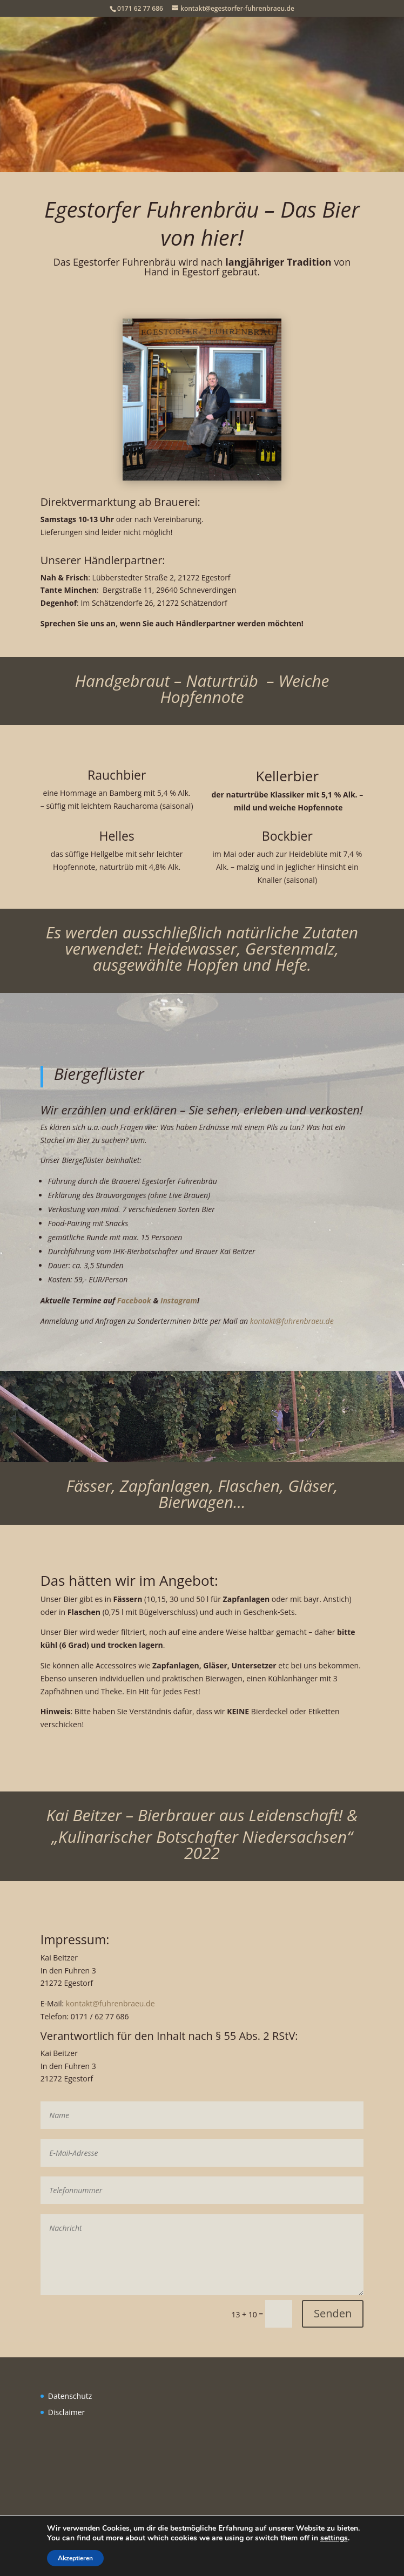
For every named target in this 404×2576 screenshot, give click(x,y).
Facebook (134, 1300)
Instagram (178, 1300)
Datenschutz (70, 2396)
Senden (333, 2313)
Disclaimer (66, 2412)
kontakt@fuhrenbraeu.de (292, 1321)
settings (336, 2538)
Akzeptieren (69, 2558)
